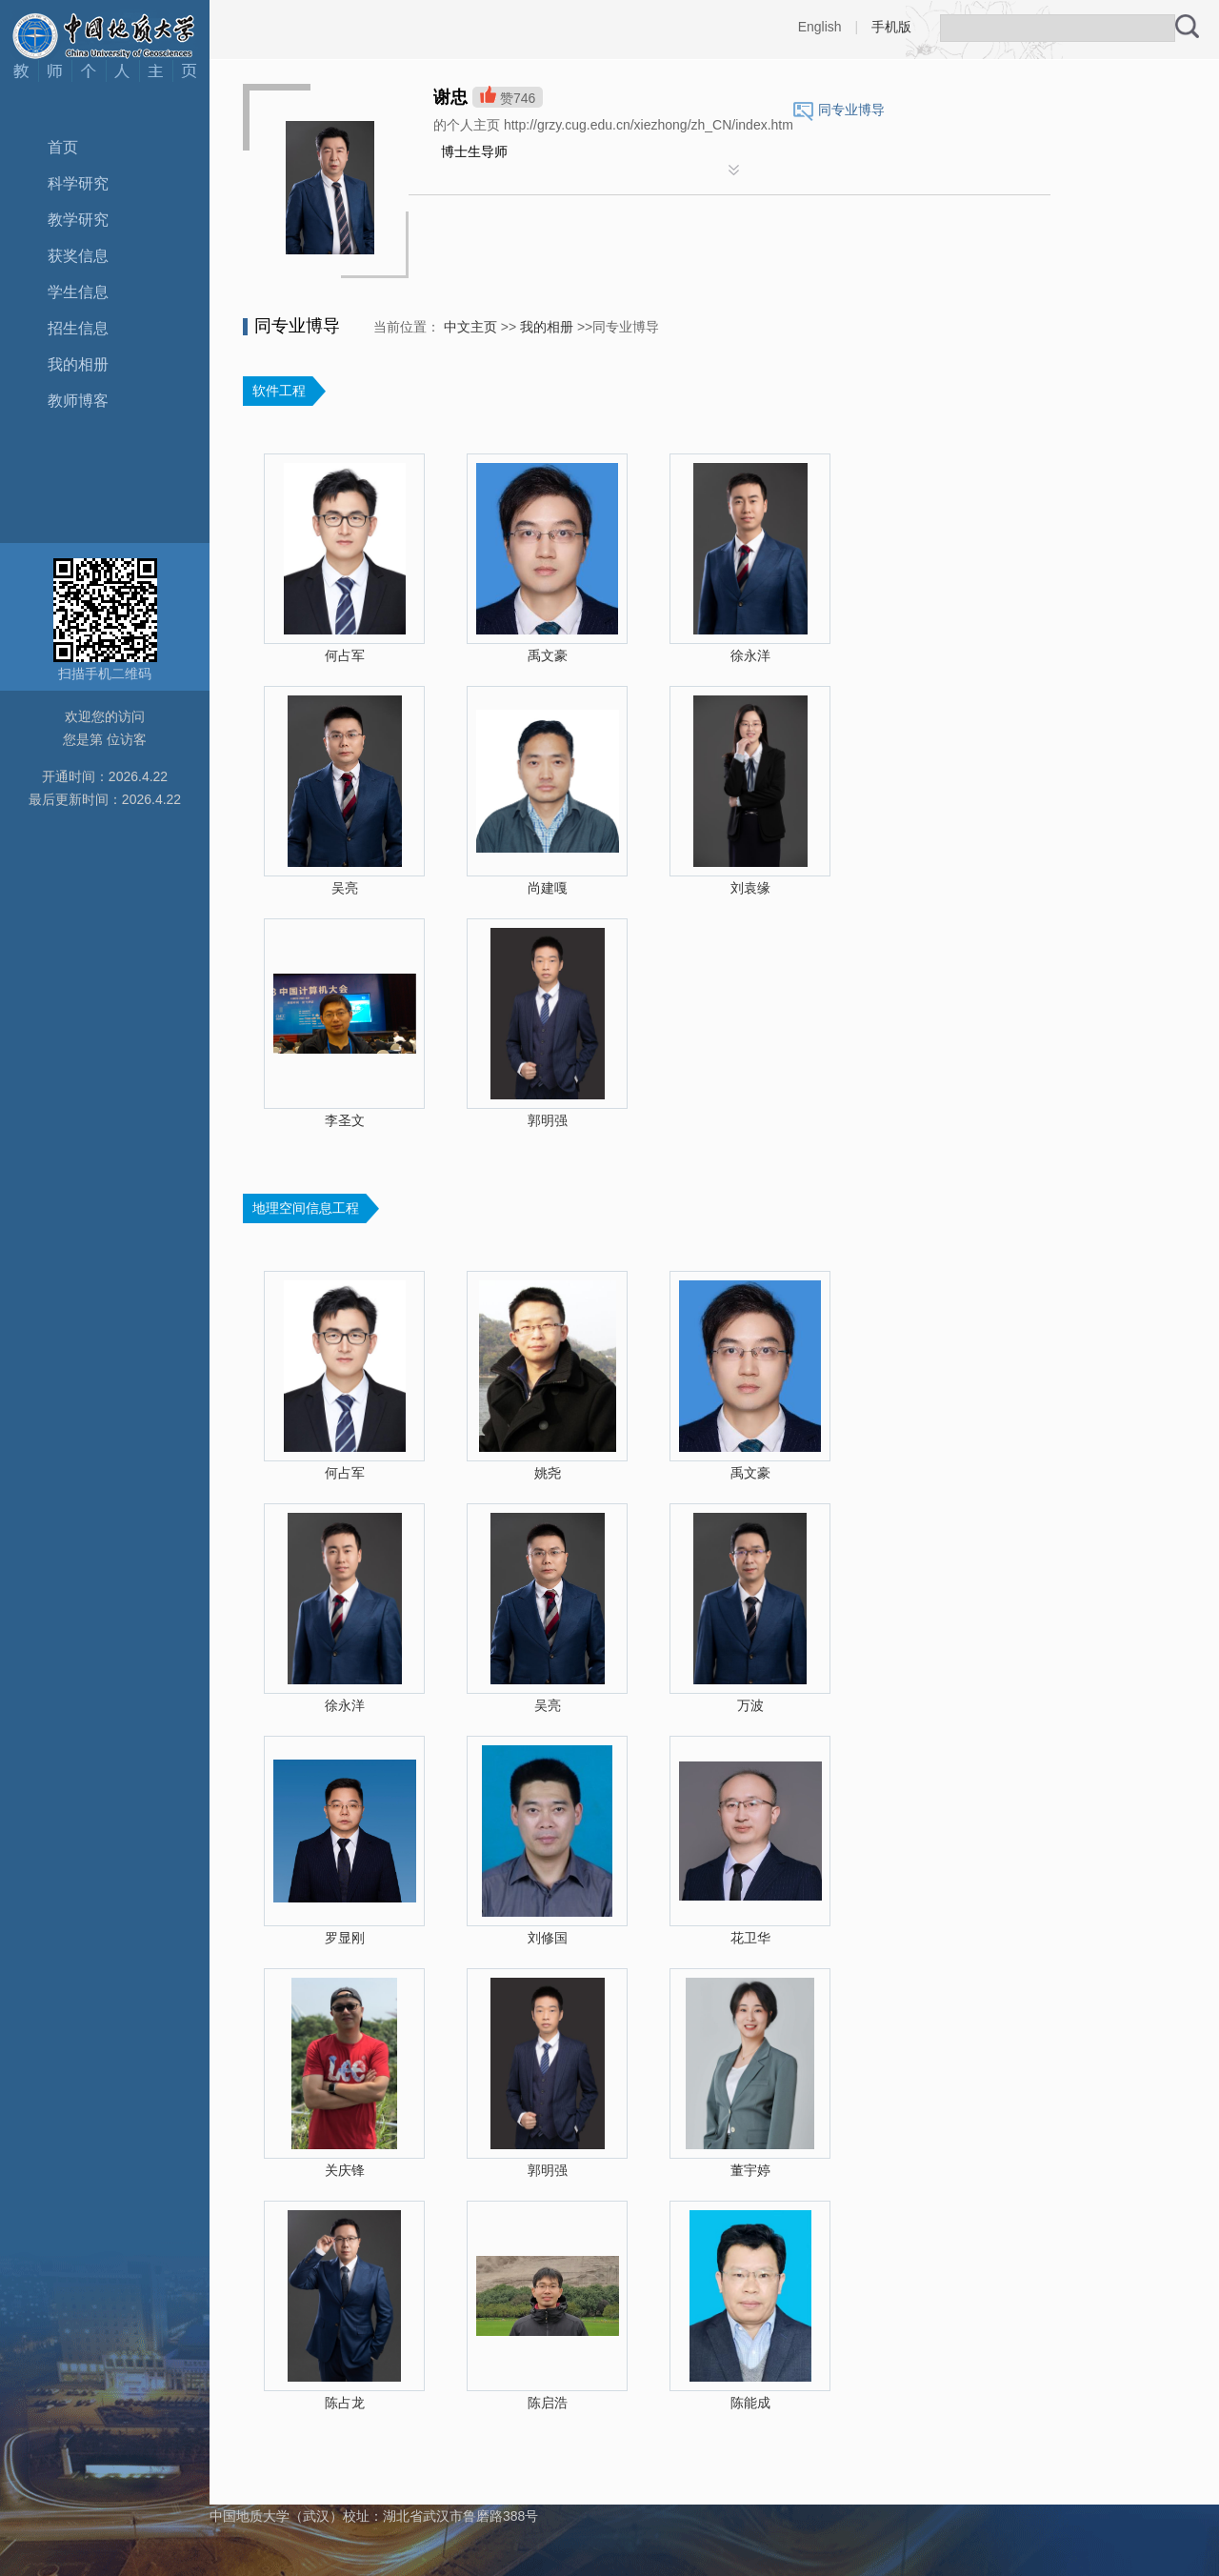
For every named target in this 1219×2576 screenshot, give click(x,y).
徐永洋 (750, 655)
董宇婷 (750, 2170)
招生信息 (78, 328)
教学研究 (78, 219)
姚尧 (547, 1472)
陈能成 (750, 2402)
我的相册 (78, 364)
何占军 (345, 655)
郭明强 (548, 1120)
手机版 (891, 26)
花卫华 (750, 1937)
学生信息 (78, 292)
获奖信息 (78, 256)
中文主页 (470, 326)
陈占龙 (345, 2402)
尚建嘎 (548, 888)
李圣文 (345, 1120)
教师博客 (78, 400)
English (820, 26)
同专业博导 (851, 109)
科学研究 (78, 183)
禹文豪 (548, 655)
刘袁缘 (750, 888)
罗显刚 (345, 1937)
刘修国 (548, 1937)
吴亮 (344, 888)
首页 (63, 147)
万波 (750, 1705)
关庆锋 (345, 2170)
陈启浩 (548, 2402)
